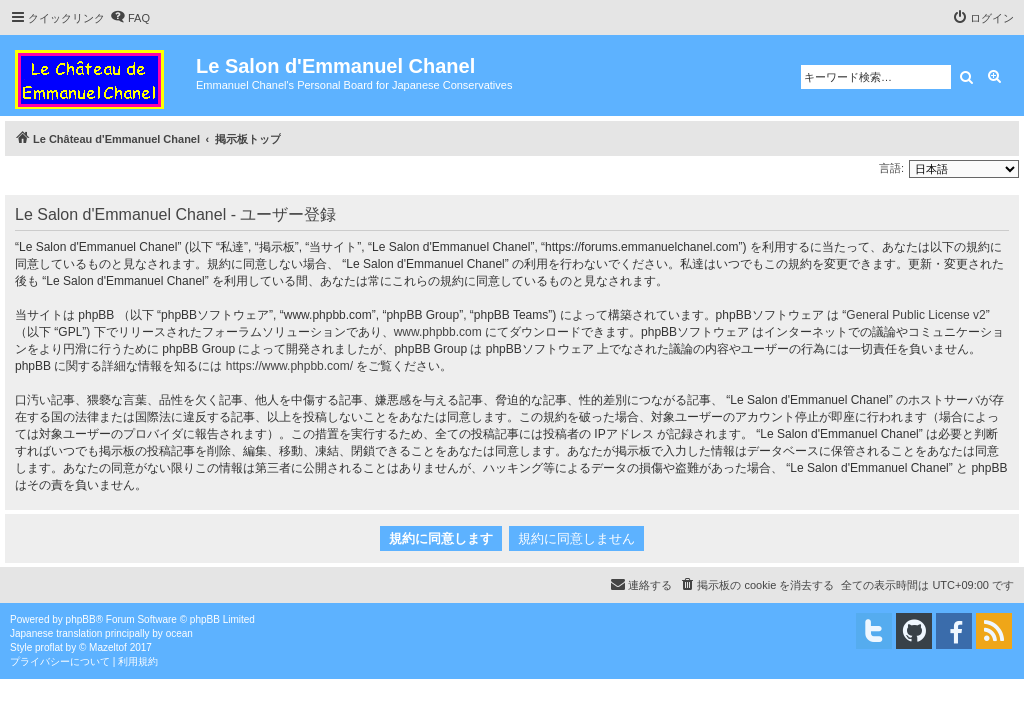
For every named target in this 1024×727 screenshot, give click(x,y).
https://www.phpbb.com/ (289, 366)
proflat (49, 647)
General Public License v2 (915, 315)
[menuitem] (130, 18)
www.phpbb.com (438, 332)
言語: (891, 168)
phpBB (81, 619)
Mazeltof (108, 647)
